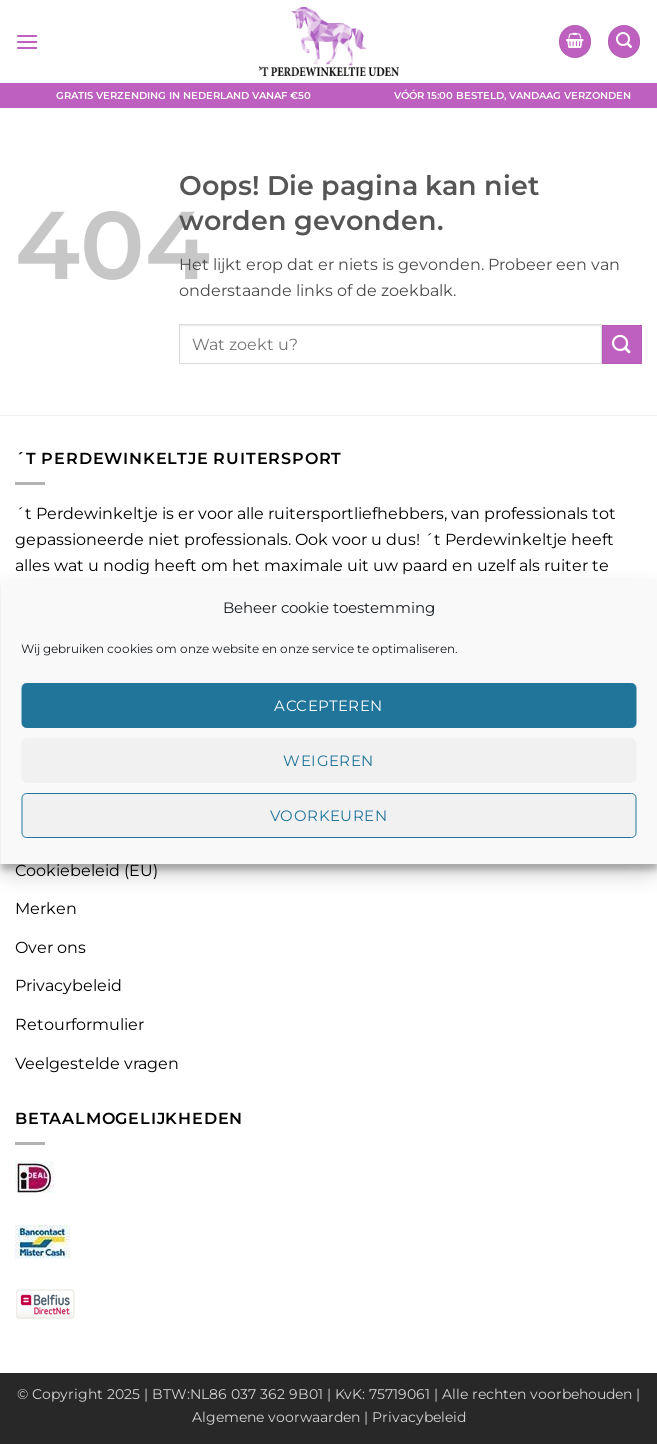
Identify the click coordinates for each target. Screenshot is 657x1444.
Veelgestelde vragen (97, 1063)
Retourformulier (79, 1024)
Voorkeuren (329, 815)
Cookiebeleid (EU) (86, 870)
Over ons (50, 947)
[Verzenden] (622, 344)
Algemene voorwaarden (276, 1417)
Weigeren (328, 760)
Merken (46, 908)
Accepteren (328, 705)
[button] (27, 41)
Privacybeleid (68, 985)
